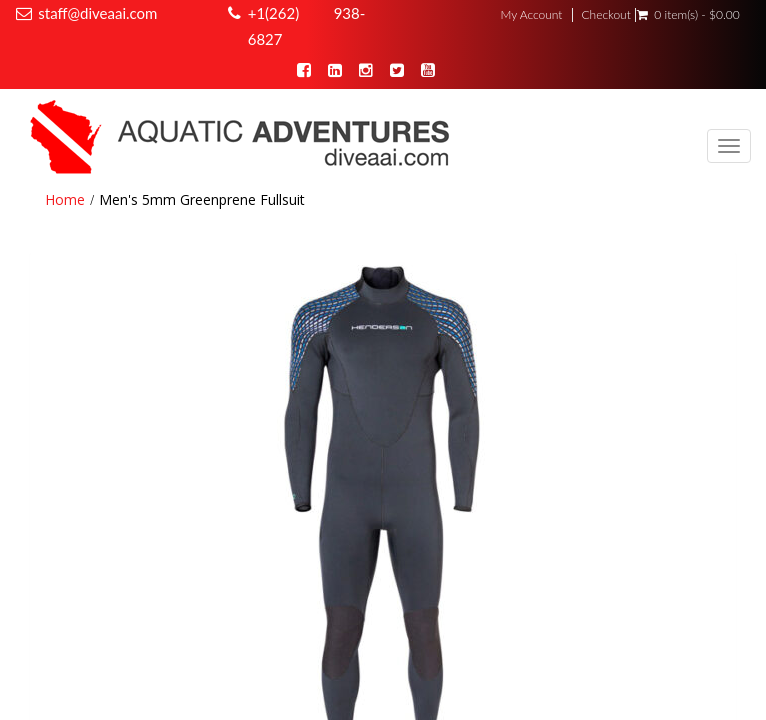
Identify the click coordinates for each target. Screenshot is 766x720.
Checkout (605, 15)
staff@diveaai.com (97, 13)
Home (65, 199)
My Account (531, 15)
